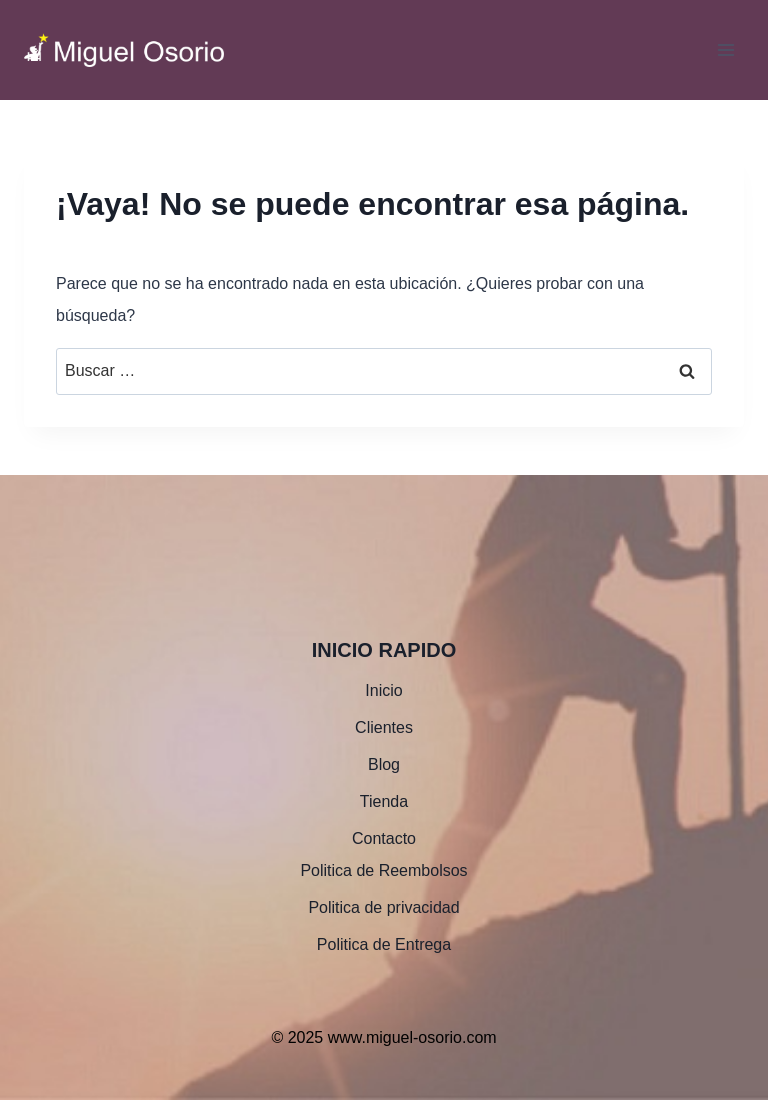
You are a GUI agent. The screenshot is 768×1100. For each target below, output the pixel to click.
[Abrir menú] (725, 49)
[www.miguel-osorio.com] (124, 50)
